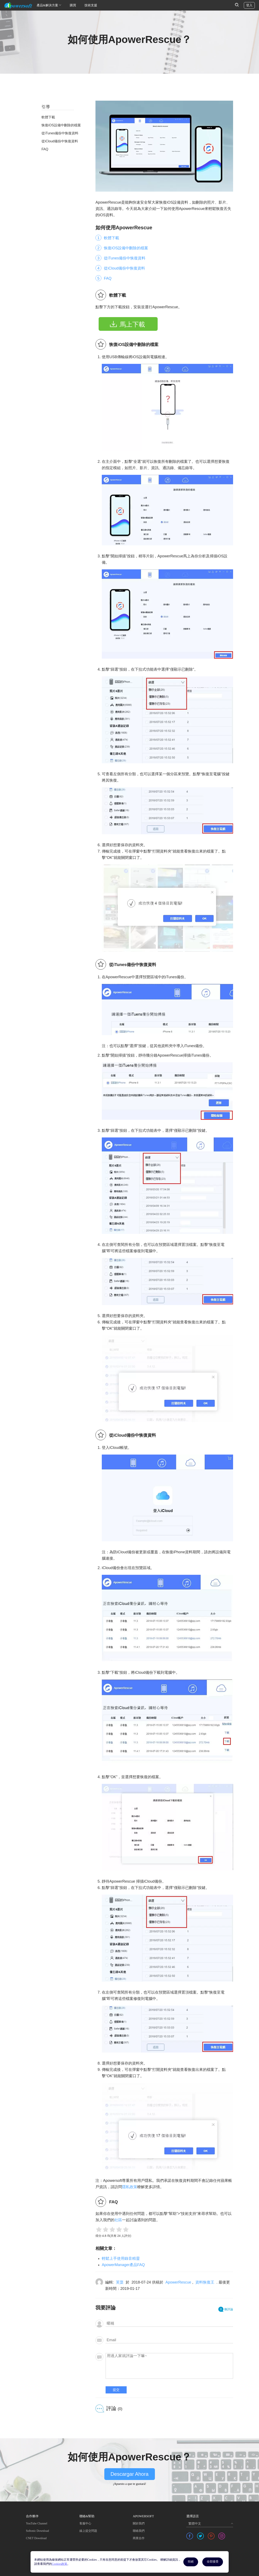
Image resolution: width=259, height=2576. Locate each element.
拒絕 (191, 2561)
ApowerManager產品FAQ (123, 2265)
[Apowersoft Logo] (18, 5)
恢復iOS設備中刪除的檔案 (126, 248)
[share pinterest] (211, 2536)
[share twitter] (200, 2536)
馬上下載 (132, 324)
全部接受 (213, 2561)
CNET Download (36, 2538)
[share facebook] (189, 2536)
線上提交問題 (88, 2530)
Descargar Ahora (129, 2474)
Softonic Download (37, 2530)
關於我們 (139, 2523)
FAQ (107, 278)
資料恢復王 (204, 2282)
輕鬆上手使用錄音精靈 (121, 2258)
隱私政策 (129, 2187)
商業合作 (139, 2538)
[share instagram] (221, 2536)
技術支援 (91, 5)
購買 (73, 5)
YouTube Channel (36, 2523)
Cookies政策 (59, 2563)
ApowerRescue (178, 2282)
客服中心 (85, 2523)
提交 (116, 2390)
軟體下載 (111, 238)
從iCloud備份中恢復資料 (124, 268)
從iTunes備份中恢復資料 (124, 258)
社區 (118, 2220)
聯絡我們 (139, 2530)
